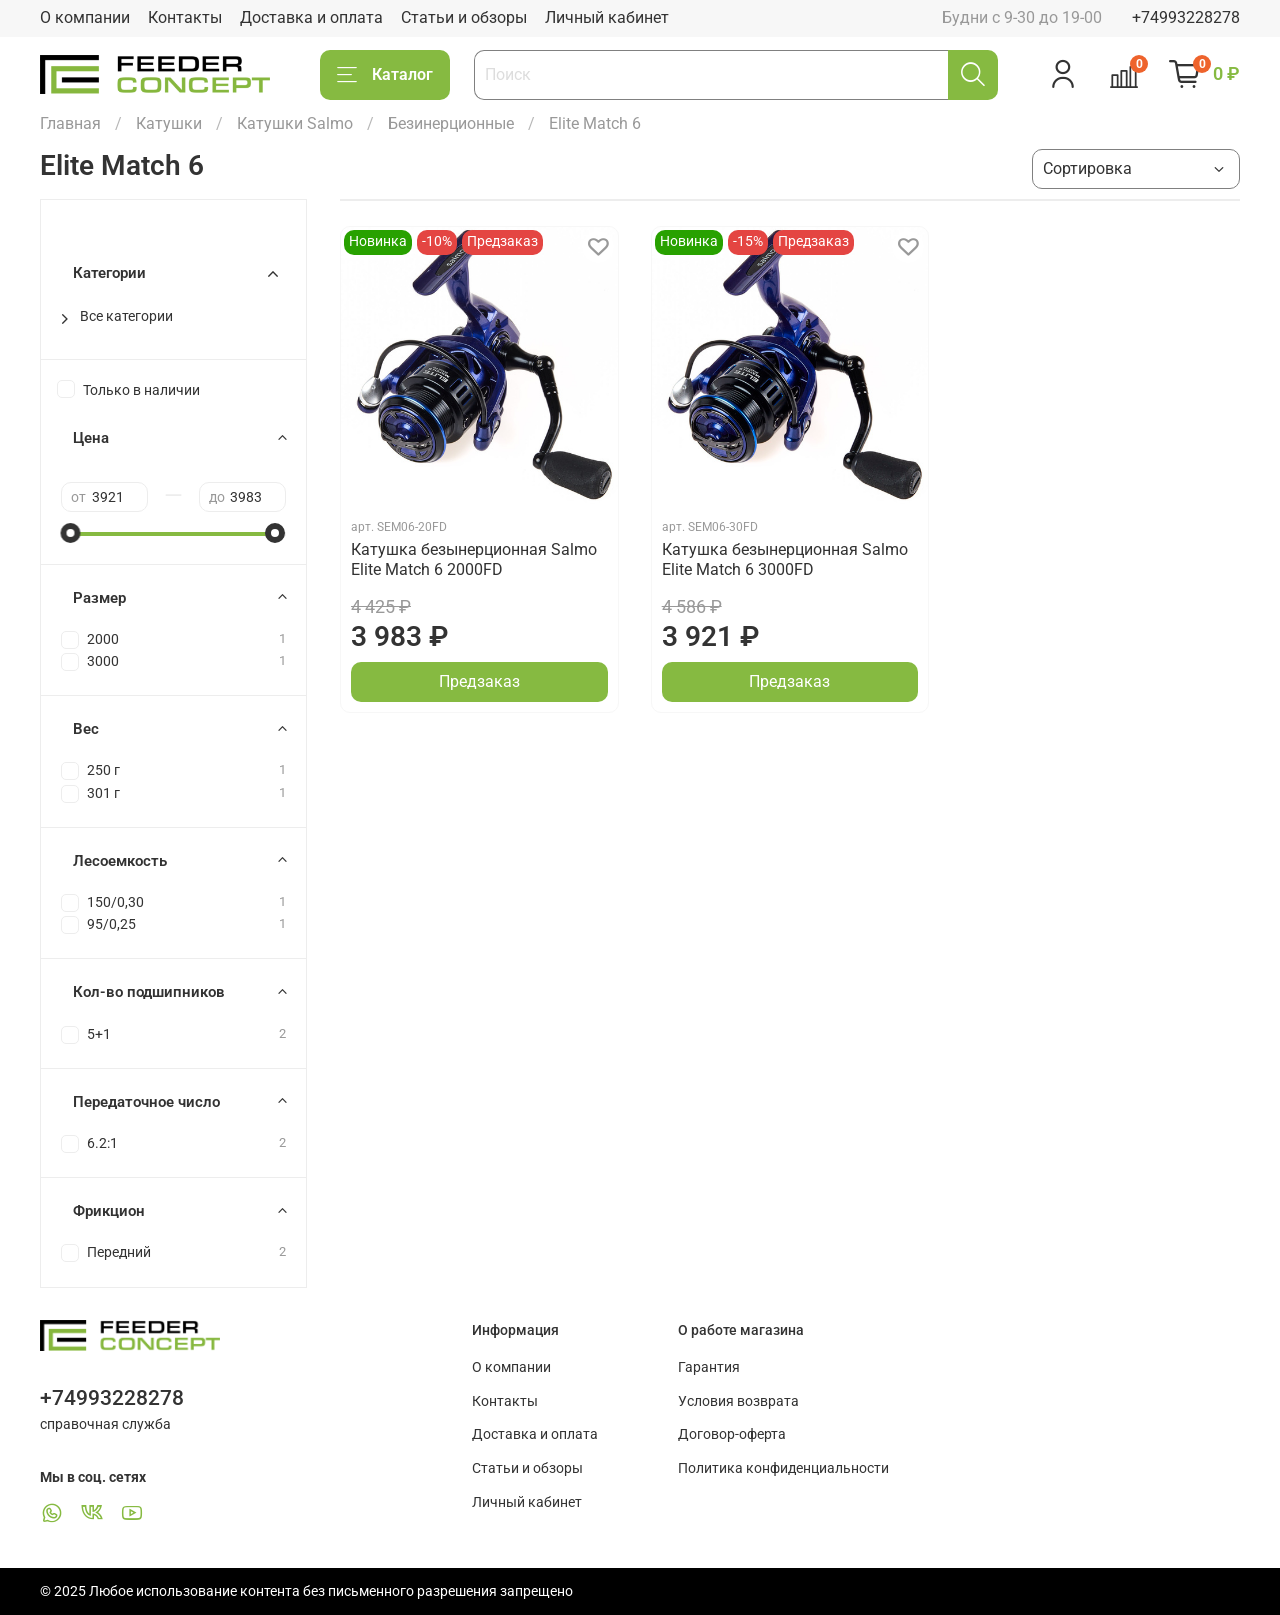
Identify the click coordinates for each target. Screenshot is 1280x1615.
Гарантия (709, 1367)
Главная (70, 123)
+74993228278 (1186, 17)
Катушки (169, 123)
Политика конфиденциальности (783, 1468)
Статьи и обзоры (464, 17)
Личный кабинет (607, 17)
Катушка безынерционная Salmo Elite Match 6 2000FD (474, 559)
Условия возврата (738, 1401)
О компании (85, 17)
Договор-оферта (732, 1434)
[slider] (71, 533)
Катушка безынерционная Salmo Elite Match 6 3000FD (785, 559)
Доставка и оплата (311, 17)
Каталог (385, 75)
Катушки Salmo (295, 123)
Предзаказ (479, 681)
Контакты (185, 17)
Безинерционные (451, 123)
